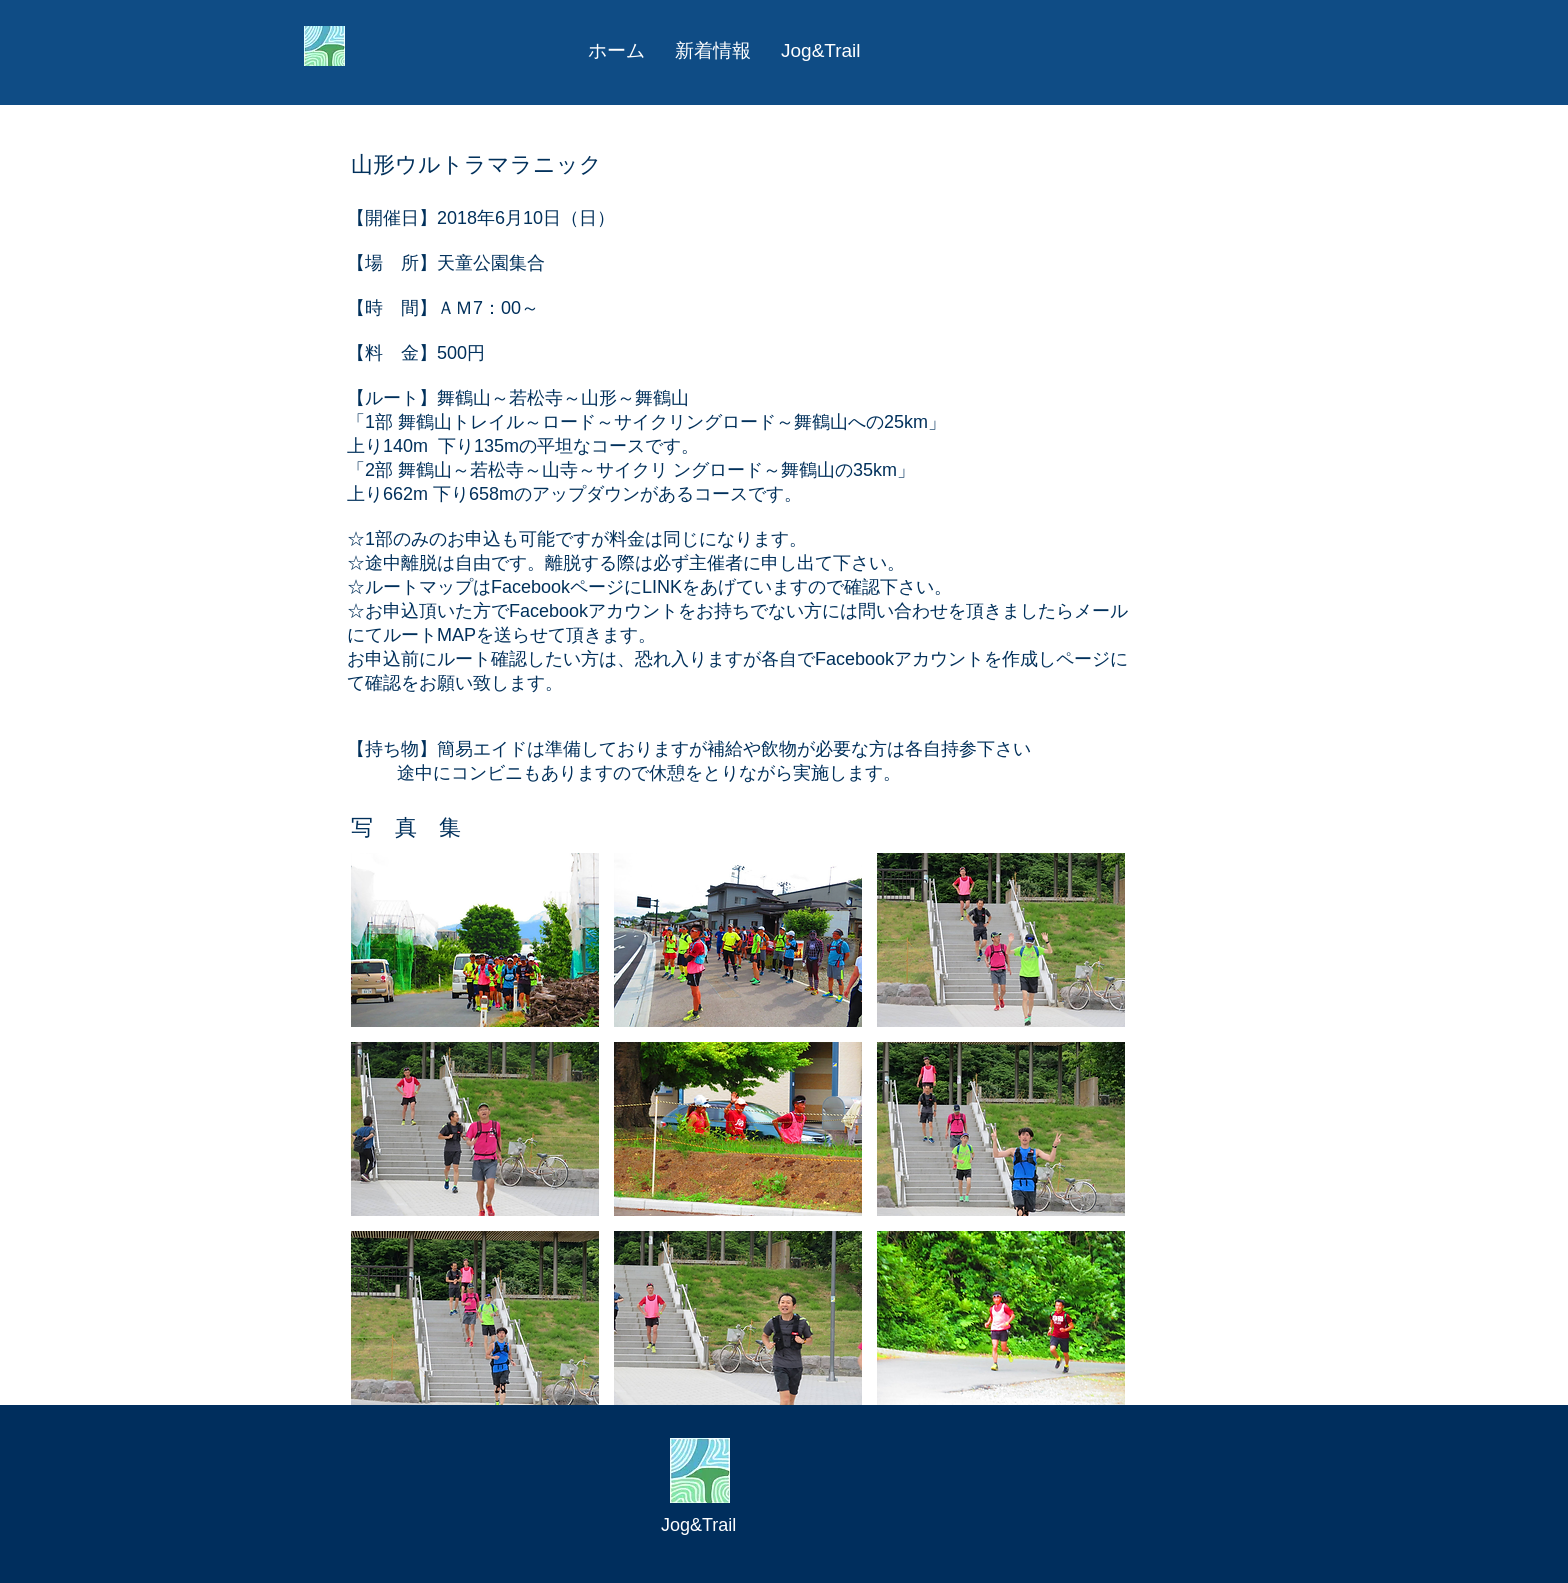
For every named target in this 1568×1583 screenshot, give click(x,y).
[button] (475, 940)
